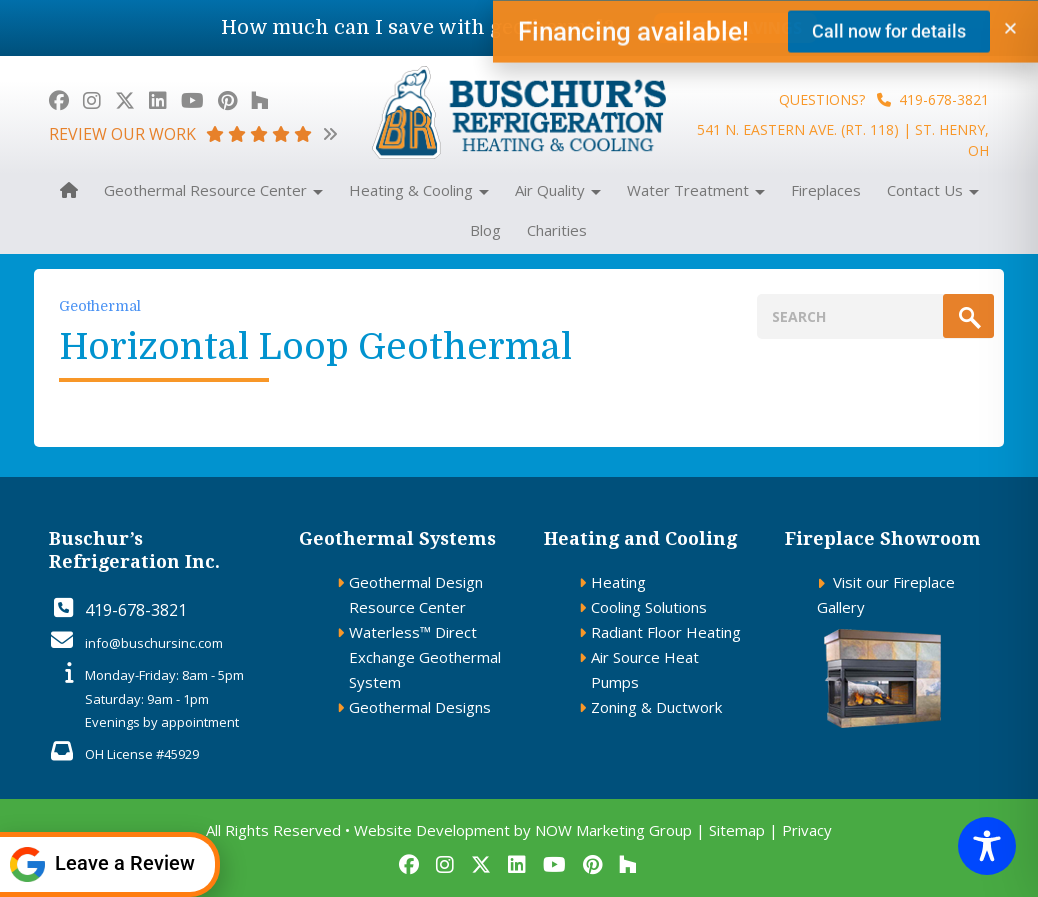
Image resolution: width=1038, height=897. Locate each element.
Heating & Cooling (419, 190)
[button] (1010, 32)
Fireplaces (826, 190)
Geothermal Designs (420, 707)
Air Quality (558, 190)
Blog (485, 230)
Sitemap (737, 830)
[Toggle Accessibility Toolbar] (987, 846)
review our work (193, 134)
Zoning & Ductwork (656, 707)
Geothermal (100, 306)
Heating (618, 582)
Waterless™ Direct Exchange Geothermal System (425, 657)
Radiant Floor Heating (666, 632)
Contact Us (933, 190)
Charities (557, 230)
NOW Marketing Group (613, 830)
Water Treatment (696, 190)
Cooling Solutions (649, 607)
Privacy (807, 830)
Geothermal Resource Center (213, 190)
